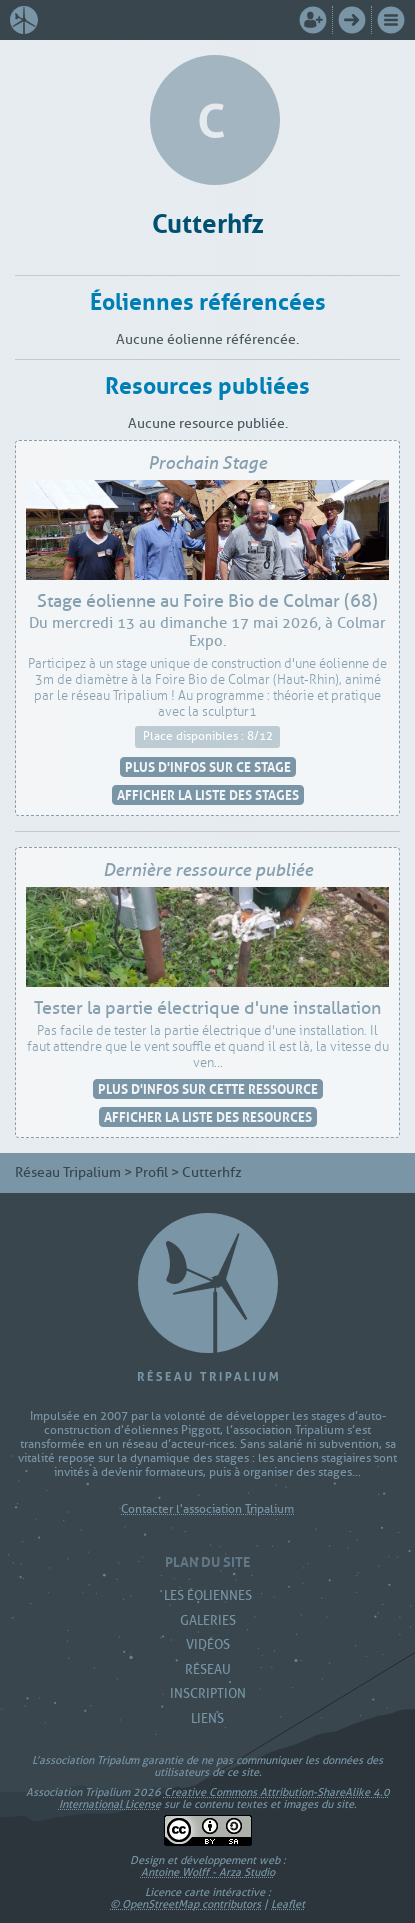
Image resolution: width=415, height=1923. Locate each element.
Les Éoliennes (208, 1595)
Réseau (208, 1669)
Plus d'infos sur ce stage (208, 766)
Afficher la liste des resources (208, 1116)
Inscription (208, 1693)
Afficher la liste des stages (208, 794)
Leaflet (288, 1904)
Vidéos (208, 1644)
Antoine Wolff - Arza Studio (208, 1872)
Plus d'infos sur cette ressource (208, 1088)
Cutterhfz (208, 220)
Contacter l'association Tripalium (207, 1509)
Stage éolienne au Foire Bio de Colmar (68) (207, 601)
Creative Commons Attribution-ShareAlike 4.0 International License (224, 1798)
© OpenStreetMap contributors (185, 1904)
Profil (151, 1172)
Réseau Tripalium (68, 1172)
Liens (207, 1718)
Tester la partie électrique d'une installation (207, 1008)
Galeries (208, 1620)
